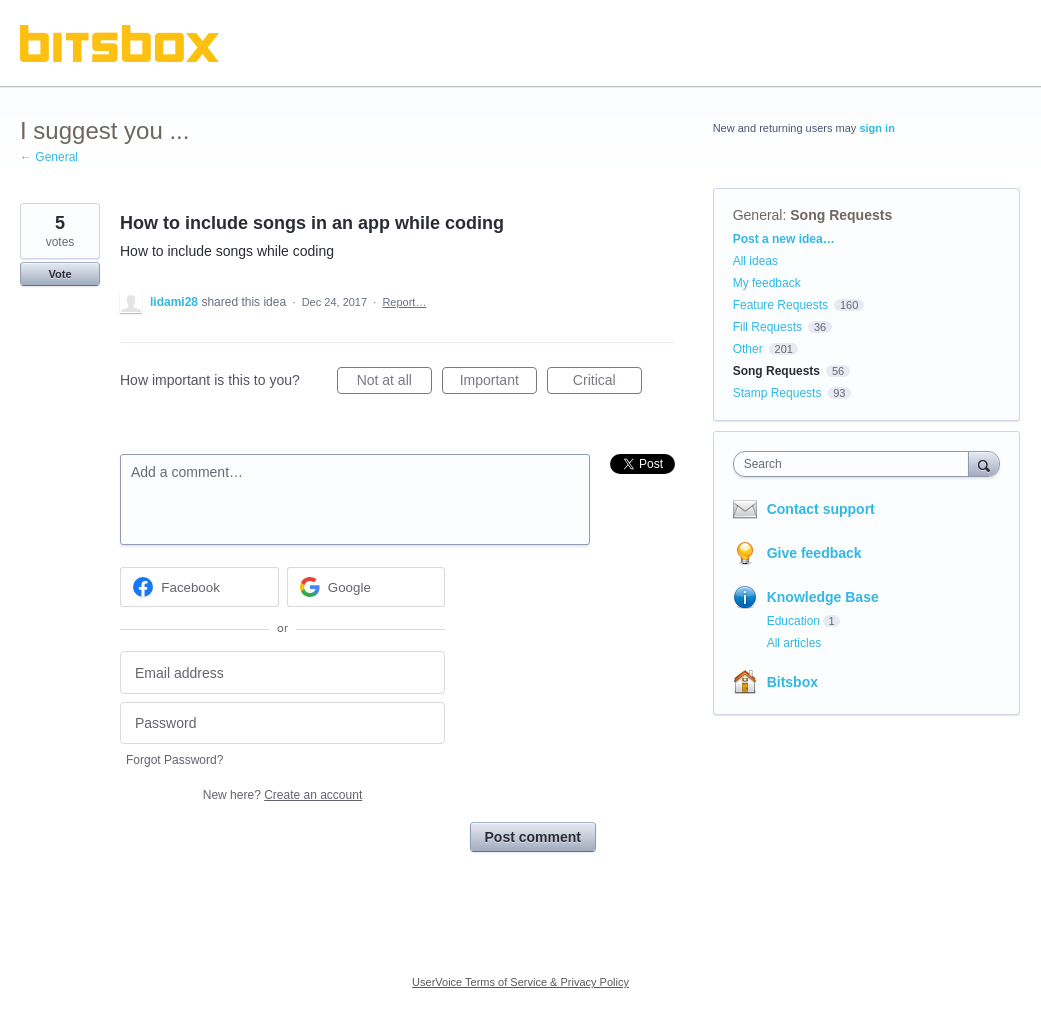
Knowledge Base (823, 597)
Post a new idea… (784, 239)
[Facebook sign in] (199, 587)
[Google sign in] (366, 587)
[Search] (984, 463)
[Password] (282, 723)
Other (748, 349)
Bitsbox (792, 682)
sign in (876, 128)
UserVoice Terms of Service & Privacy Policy (520, 982)
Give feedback (814, 553)
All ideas (755, 261)
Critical (607, 383)
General (758, 215)
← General (49, 157)
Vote (59, 274)
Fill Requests (767, 327)
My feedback (767, 283)
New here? (282, 795)
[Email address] (282, 672)
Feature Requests (780, 305)
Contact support (821, 509)
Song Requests (841, 215)
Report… (404, 302)
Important (498, 383)
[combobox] (856, 464)
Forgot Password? (174, 760)
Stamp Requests (777, 393)
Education (793, 621)
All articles (794, 643)
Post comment (533, 837)
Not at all (394, 383)
